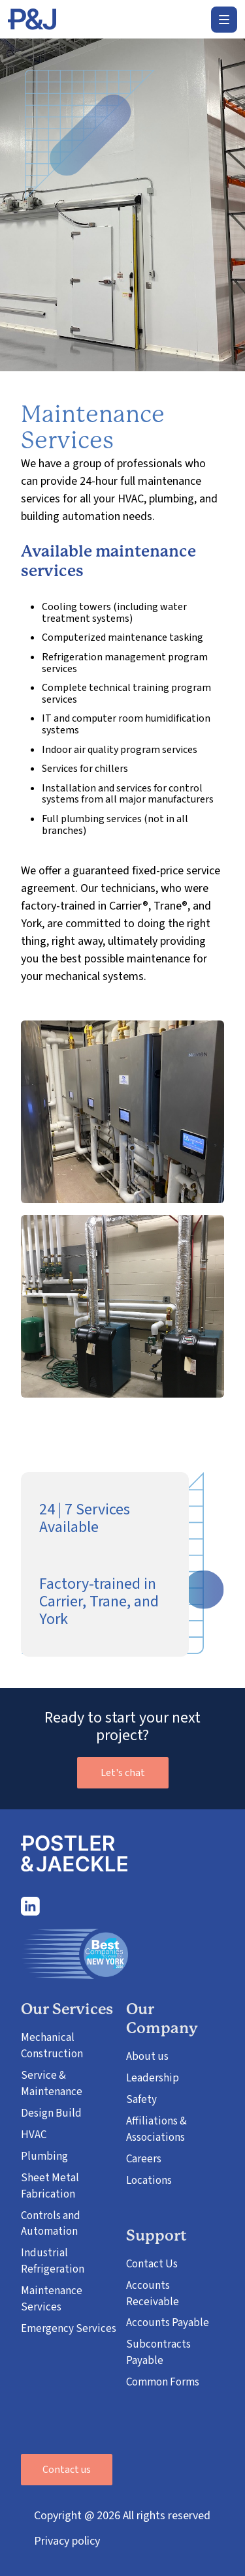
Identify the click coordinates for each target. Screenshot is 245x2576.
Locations (149, 2180)
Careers (143, 2159)
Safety (141, 2100)
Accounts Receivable (152, 2294)
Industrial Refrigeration (52, 2261)
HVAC (33, 2135)
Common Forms (162, 2382)
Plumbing (44, 2156)
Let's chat (123, 1773)
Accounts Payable (167, 2323)
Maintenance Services (51, 2299)
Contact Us (152, 2264)
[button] (224, 20)
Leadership (152, 2078)
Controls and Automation (50, 2224)
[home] (32, 19)
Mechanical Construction (52, 2046)
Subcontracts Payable (158, 2353)
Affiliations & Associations (156, 2129)
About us (147, 2056)
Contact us (66, 2469)
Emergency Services (68, 2329)
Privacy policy (67, 2541)
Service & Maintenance (51, 2084)
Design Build (51, 2113)
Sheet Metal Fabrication (50, 2186)
